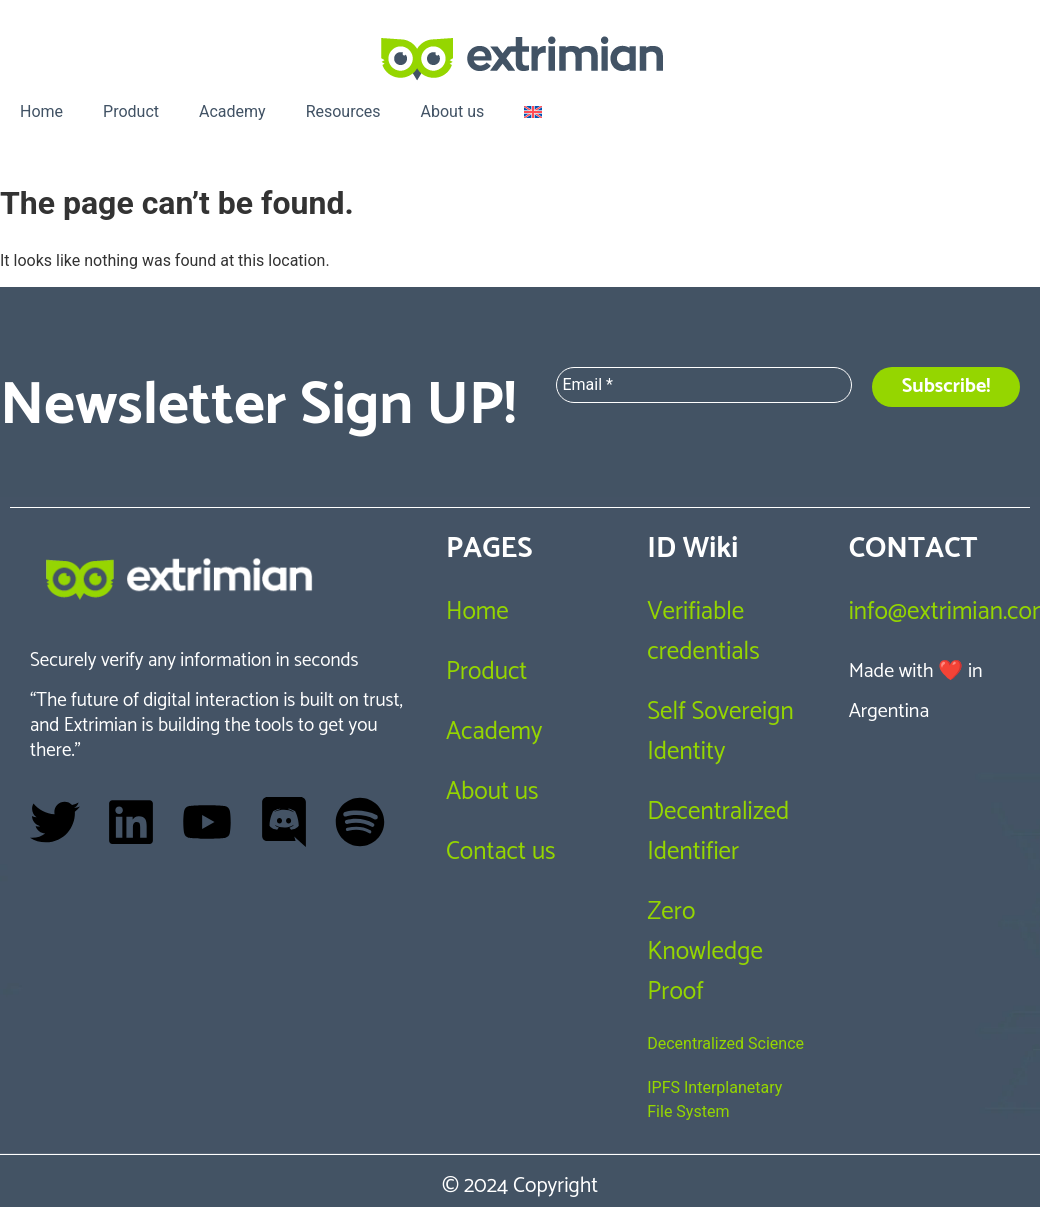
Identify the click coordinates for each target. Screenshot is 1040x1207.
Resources (343, 111)
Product (131, 111)
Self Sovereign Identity (720, 732)
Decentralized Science (725, 1043)
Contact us (501, 852)
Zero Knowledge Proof (705, 952)
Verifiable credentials (703, 632)
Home (41, 111)
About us (453, 111)
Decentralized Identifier (718, 832)
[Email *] (704, 385)
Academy (232, 111)
